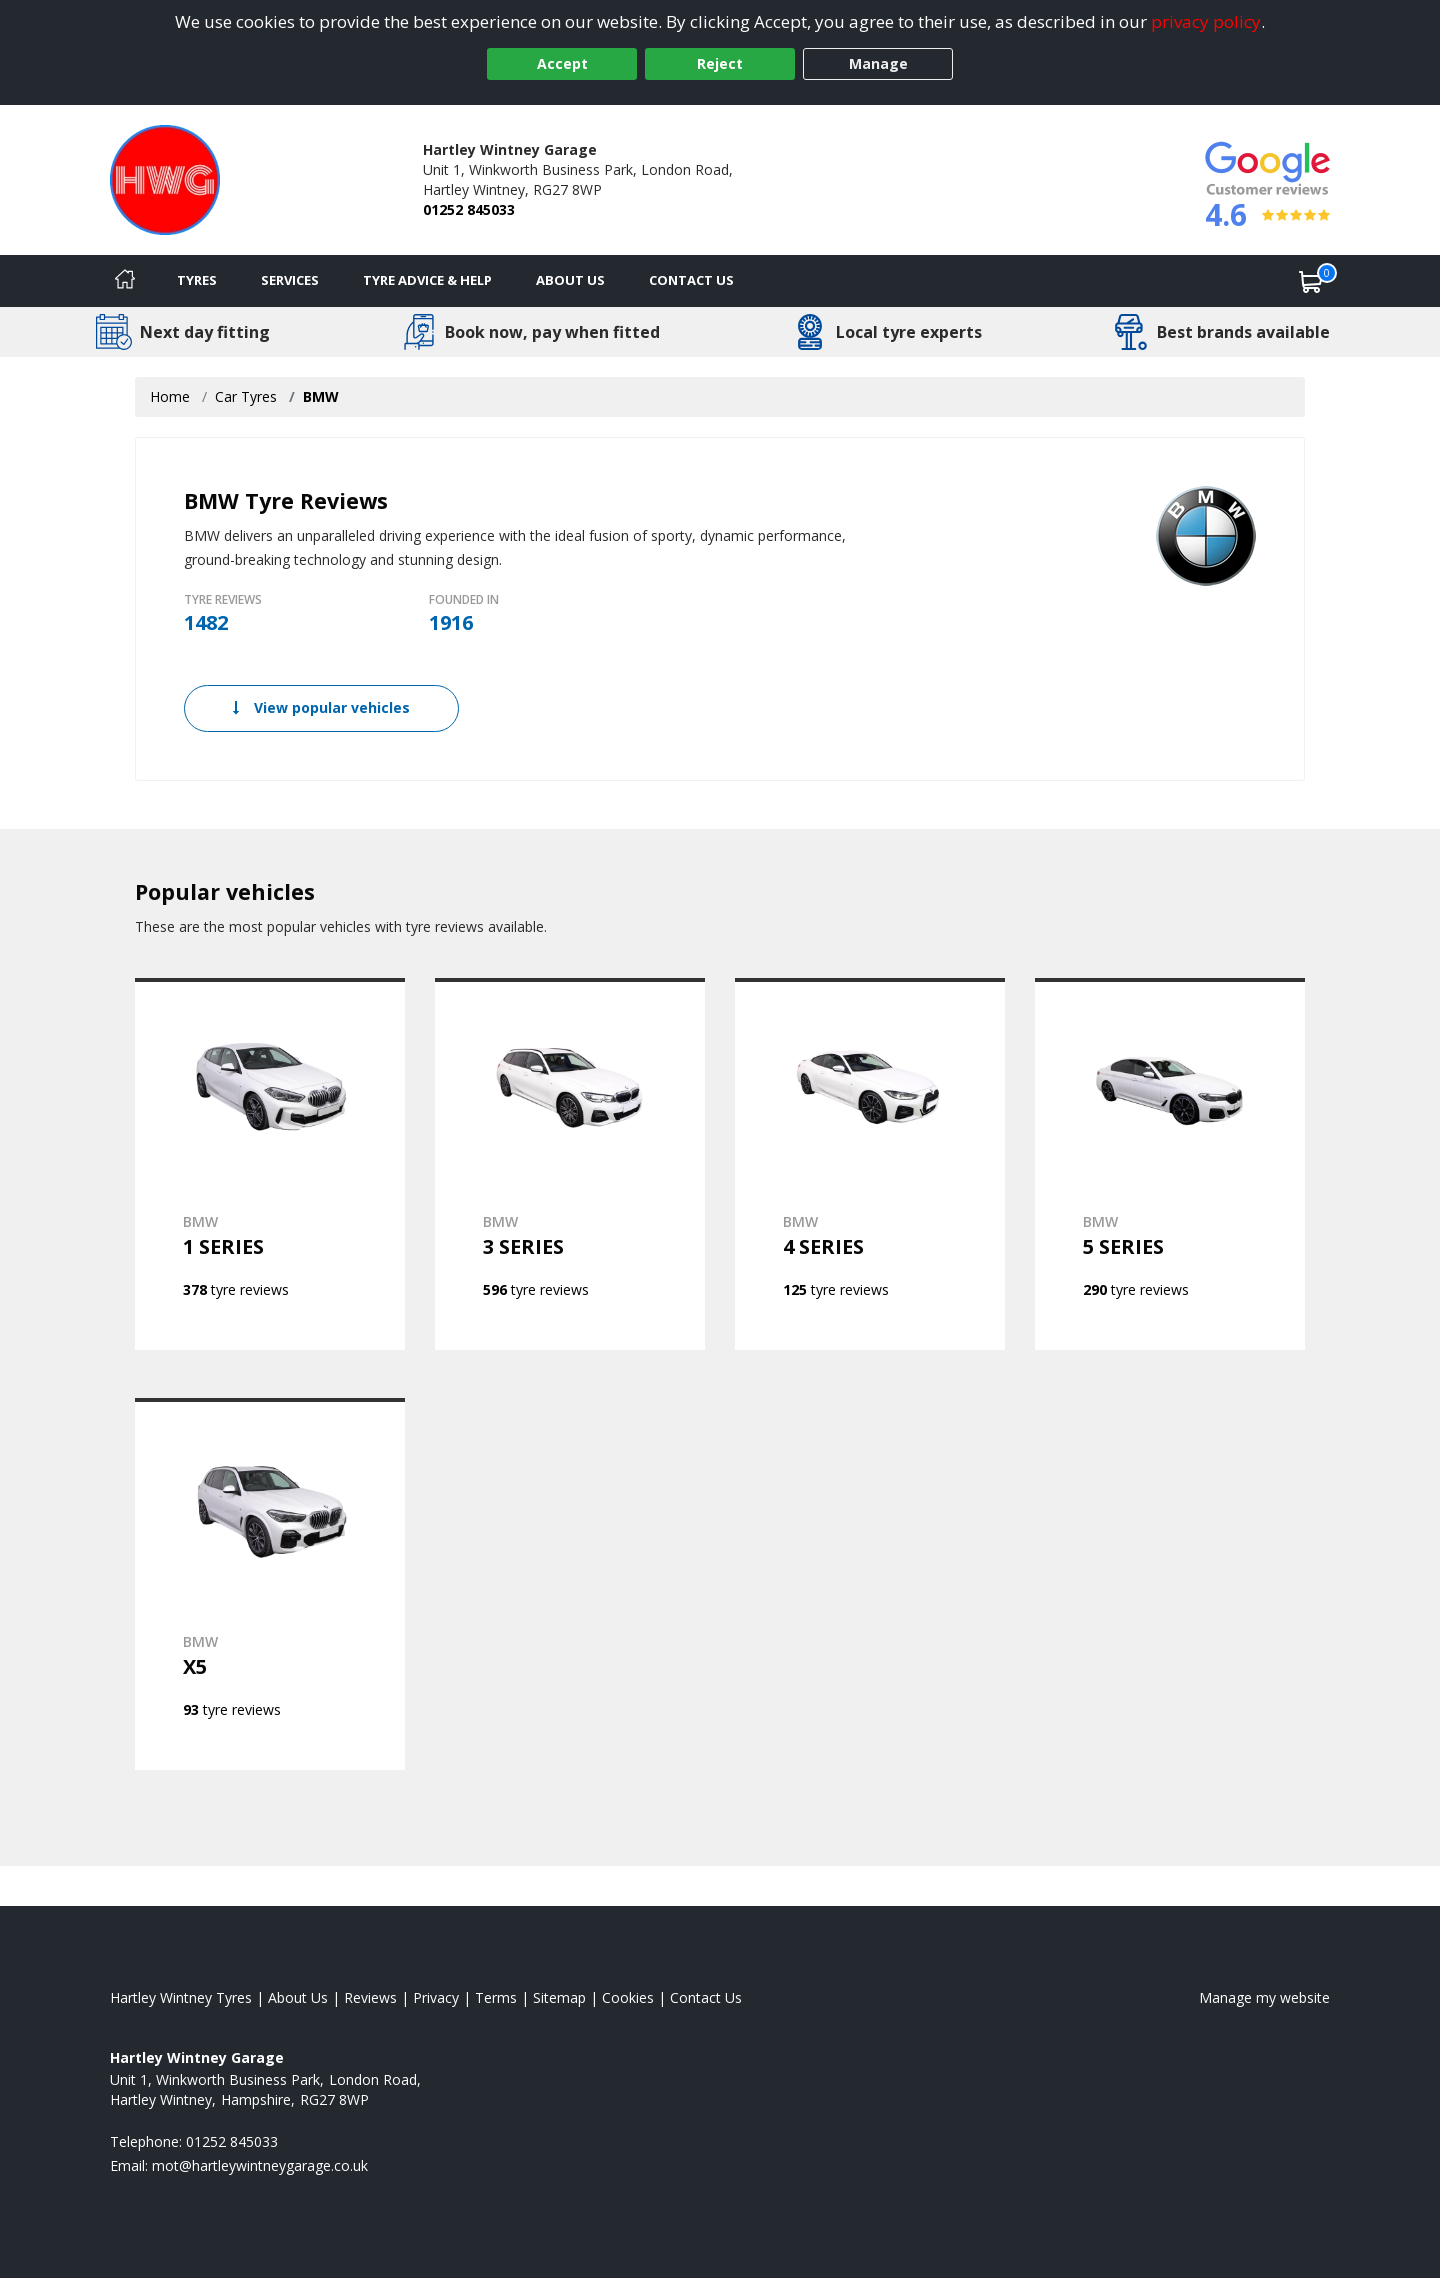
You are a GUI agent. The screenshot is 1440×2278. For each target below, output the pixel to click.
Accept (562, 63)
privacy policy (1206, 21)
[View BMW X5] (270, 1584)
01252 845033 (469, 209)
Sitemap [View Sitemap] (559, 1997)
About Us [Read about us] (298, 1997)
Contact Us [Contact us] (691, 280)
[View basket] (1311, 281)
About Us (570, 280)
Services (290, 280)
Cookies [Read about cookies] (628, 1997)
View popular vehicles (321, 707)
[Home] (125, 281)
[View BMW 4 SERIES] (870, 1164)
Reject (720, 63)
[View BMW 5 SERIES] (1170, 1164)
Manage (878, 63)
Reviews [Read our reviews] (370, 1997)
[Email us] (260, 2165)
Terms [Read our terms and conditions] (496, 1997)
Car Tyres (246, 396)
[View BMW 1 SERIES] (270, 1164)
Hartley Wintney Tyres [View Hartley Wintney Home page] (181, 1997)
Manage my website (1264, 1997)
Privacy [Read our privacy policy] (436, 1997)
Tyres (197, 280)
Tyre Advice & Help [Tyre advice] (427, 280)
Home (170, 396)
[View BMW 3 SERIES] (570, 1164)
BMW (321, 396)
